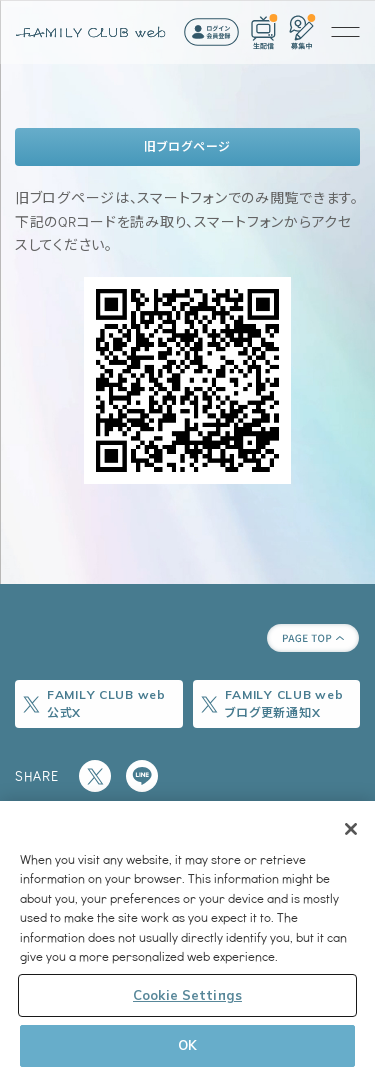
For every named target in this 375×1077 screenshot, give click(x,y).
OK (187, 1045)
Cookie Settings (187, 995)
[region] (187, 939)
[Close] (351, 829)
